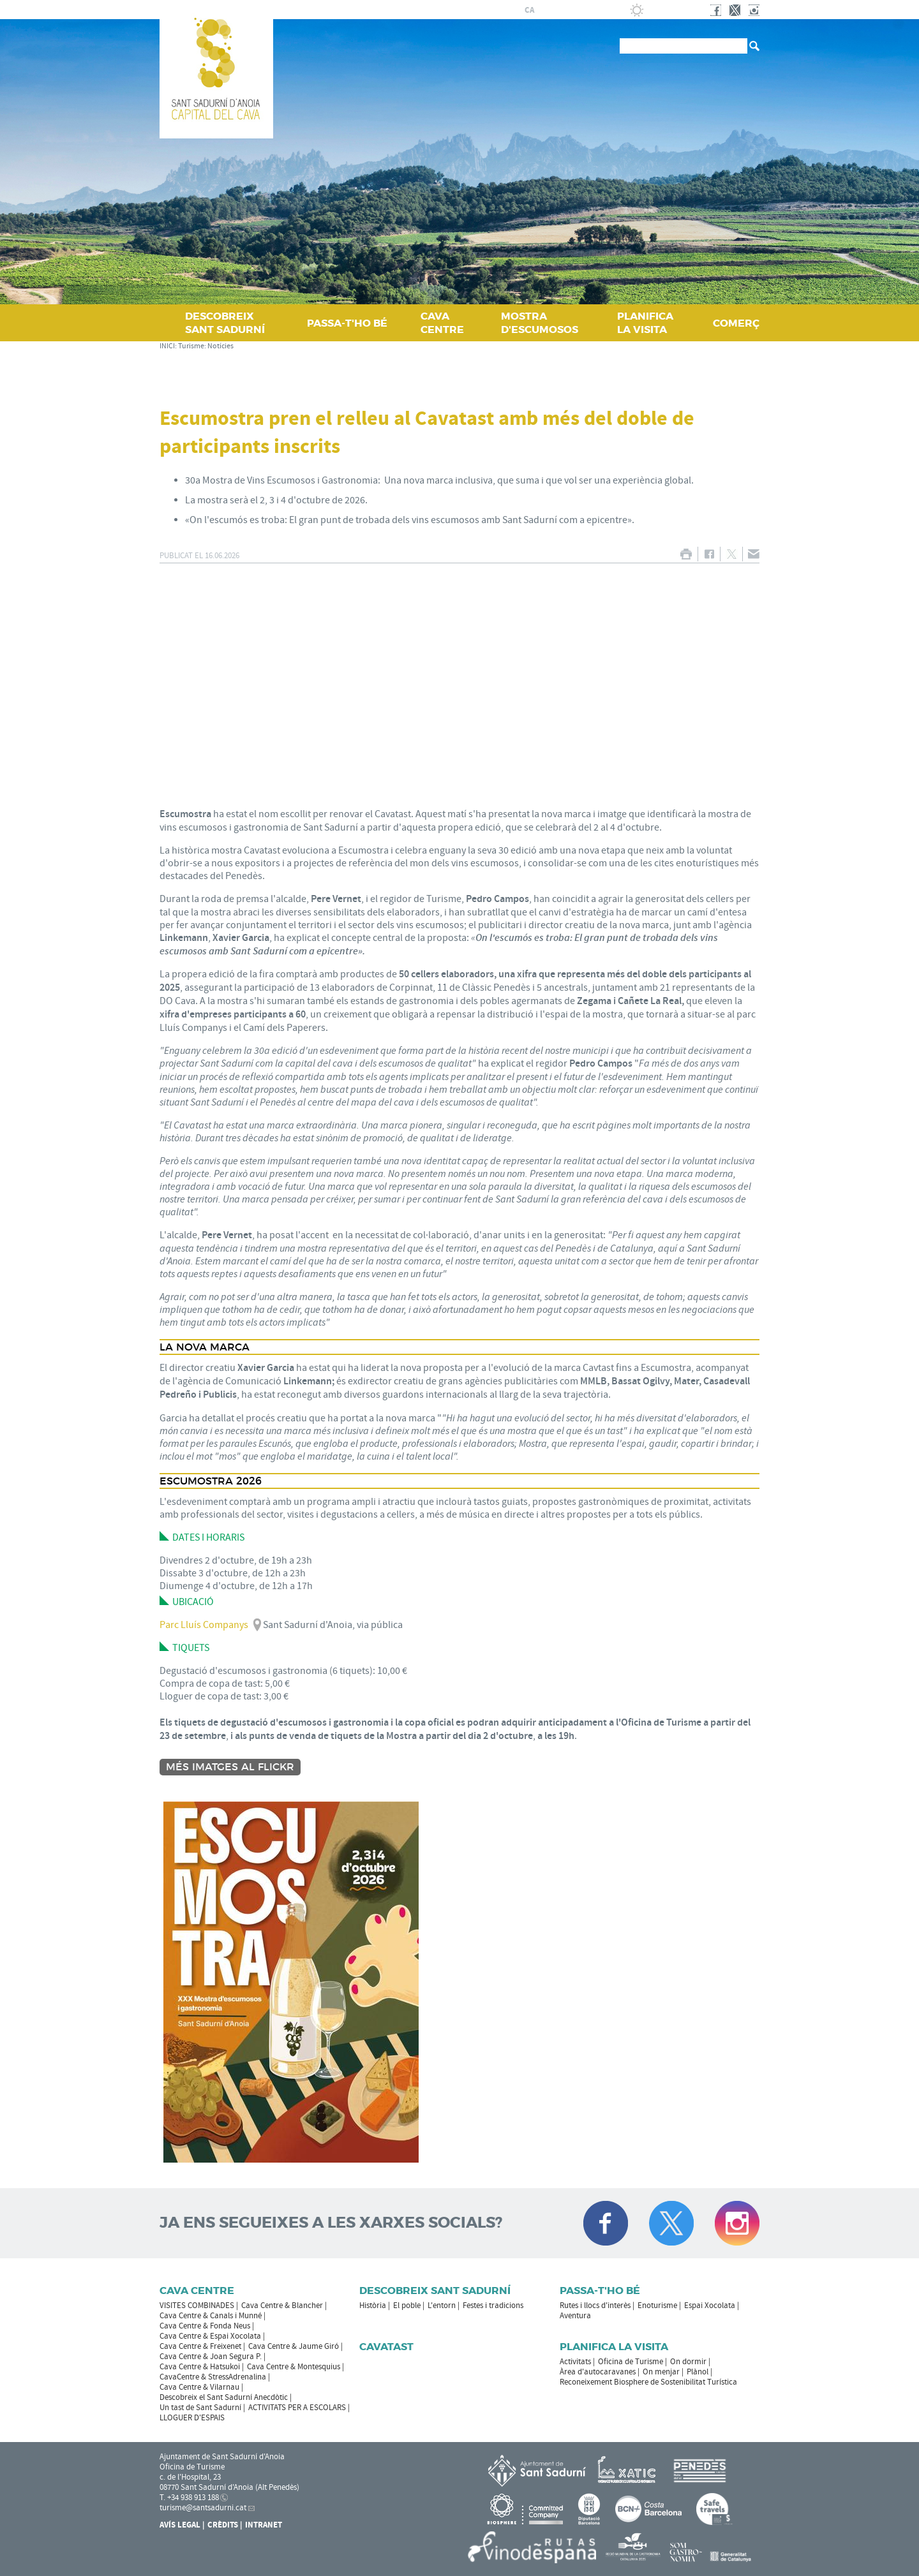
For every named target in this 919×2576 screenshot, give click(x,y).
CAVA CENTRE (442, 322)
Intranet (263, 2525)
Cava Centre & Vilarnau (199, 2387)
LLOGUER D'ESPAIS (192, 2418)
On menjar (661, 2372)
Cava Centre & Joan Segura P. (211, 2356)
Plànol (697, 2372)
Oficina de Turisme (630, 2362)
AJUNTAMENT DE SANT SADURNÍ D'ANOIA (421, 9)
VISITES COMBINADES (197, 2305)
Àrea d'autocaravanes (598, 2372)
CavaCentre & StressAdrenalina (213, 2377)
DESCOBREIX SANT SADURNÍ (225, 322)
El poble (407, 2305)
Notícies (220, 346)
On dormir (688, 2362)
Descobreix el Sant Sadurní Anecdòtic (224, 2397)
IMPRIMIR (685, 554)
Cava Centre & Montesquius (293, 2367)
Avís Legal (180, 2525)
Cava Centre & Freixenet (200, 2346)
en (575, 10)
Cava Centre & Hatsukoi (200, 2367)
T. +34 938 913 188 (189, 2497)
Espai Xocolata (709, 2305)
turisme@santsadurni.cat (203, 2508)
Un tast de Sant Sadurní (200, 2407)
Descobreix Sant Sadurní (435, 2290)
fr (559, 10)
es (544, 10)
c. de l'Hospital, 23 (190, 2477)
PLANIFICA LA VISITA (645, 322)
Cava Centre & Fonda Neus (205, 2326)
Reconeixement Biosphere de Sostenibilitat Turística (648, 2382)
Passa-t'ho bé (600, 2290)
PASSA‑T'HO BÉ (347, 323)
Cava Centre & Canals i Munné (211, 2316)
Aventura (575, 2316)
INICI (167, 346)
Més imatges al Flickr (230, 1767)
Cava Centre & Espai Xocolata (210, 2336)
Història (372, 2305)
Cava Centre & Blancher (282, 2305)
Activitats (575, 2362)
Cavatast (386, 2346)
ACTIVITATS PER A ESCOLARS (297, 2407)
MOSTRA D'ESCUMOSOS (539, 322)
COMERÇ (736, 323)
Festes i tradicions (493, 2305)
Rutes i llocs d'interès (595, 2305)
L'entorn (442, 2305)
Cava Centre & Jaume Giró (293, 2346)
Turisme (191, 346)
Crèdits (222, 2525)
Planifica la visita (614, 2346)
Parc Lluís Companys (204, 1624)
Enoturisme (657, 2305)
